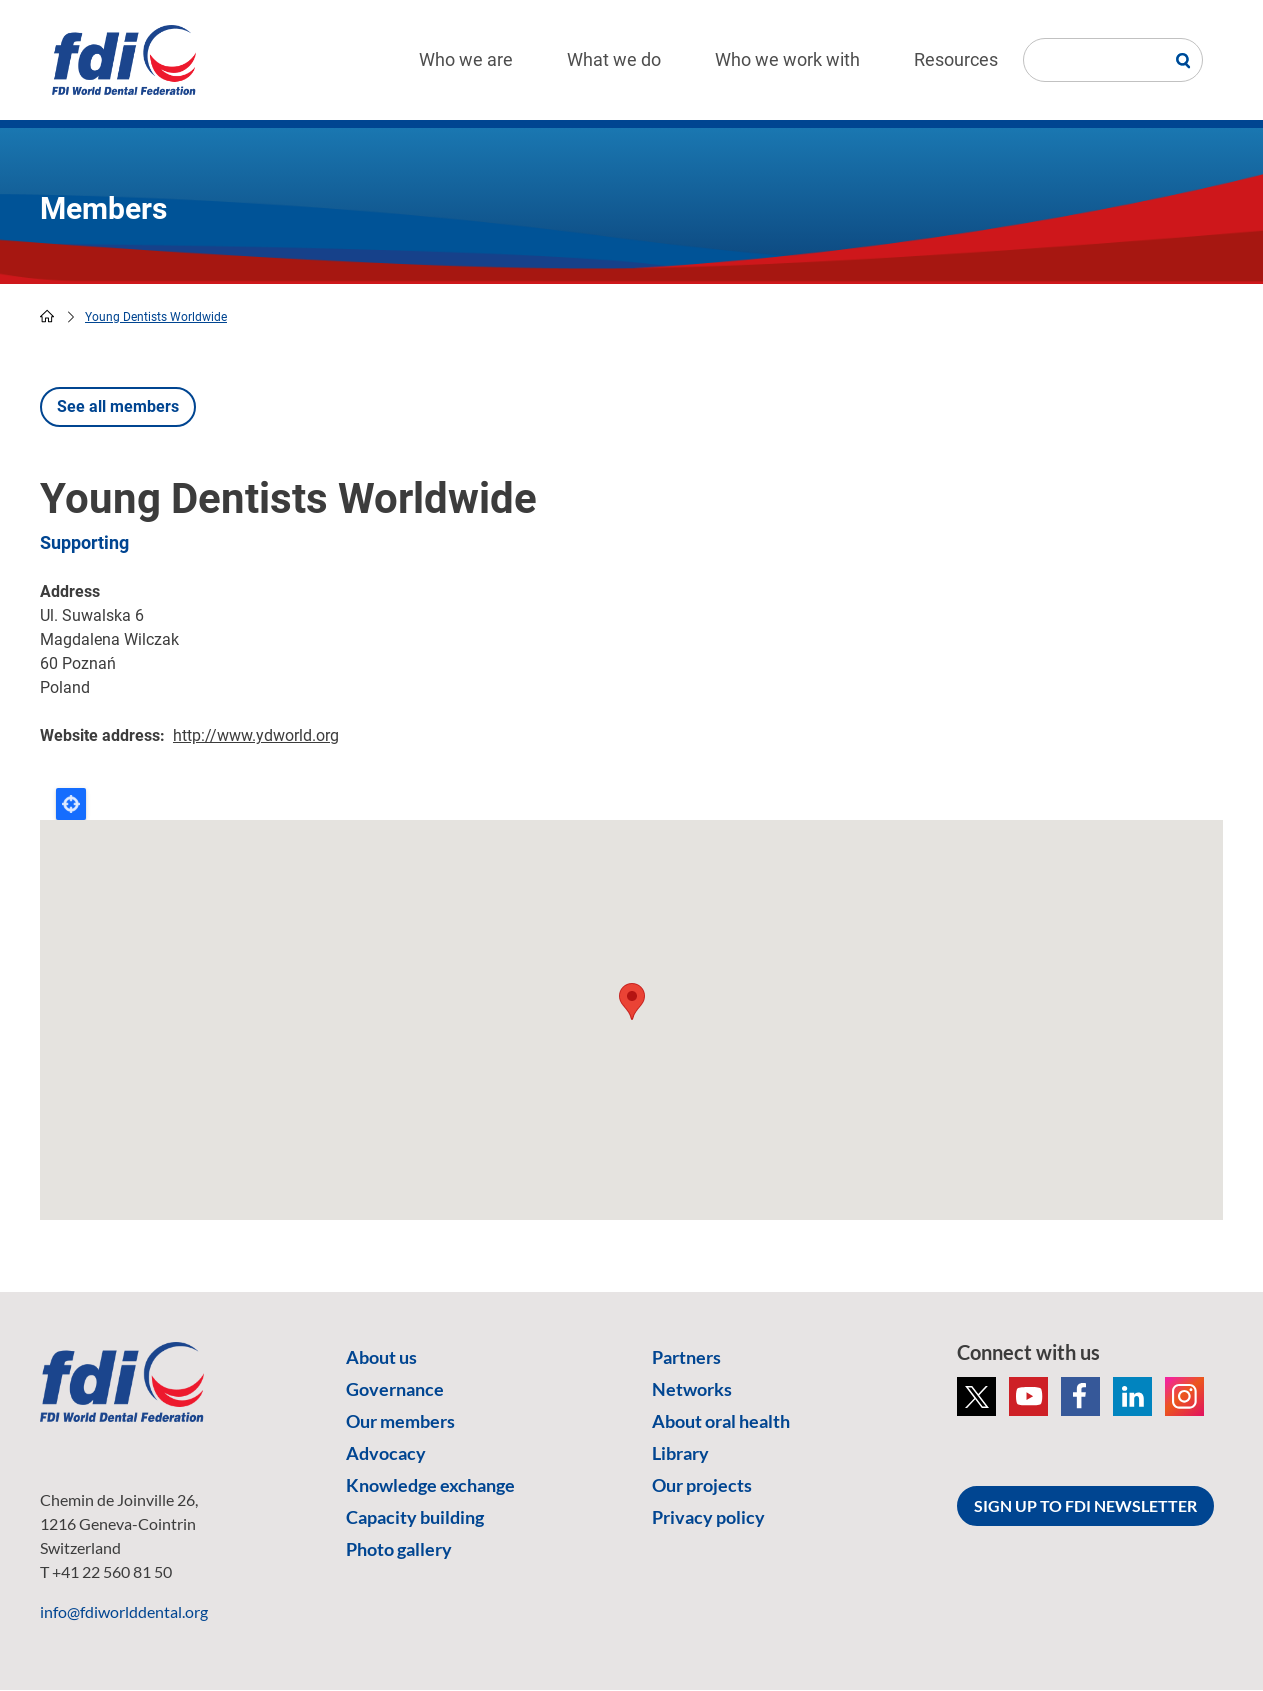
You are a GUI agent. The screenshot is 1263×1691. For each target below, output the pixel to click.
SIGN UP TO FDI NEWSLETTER (1085, 1505)
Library (680, 1453)
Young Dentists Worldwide (156, 317)
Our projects (702, 1485)
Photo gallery (399, 1549)
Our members (400, 1421)
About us (381, 1357)
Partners (686, 1357)
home (47, 316)
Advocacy (386, 1453)
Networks (692, 1389)
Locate (71, 804)
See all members (118, 406)
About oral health (721, 1421)
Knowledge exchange (430, 1485)
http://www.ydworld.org (256, 735)
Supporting (84, 542)
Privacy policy (708, 1517)
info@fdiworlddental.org (124, 1611)
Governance (395, 1389)
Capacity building (415, 1517)
